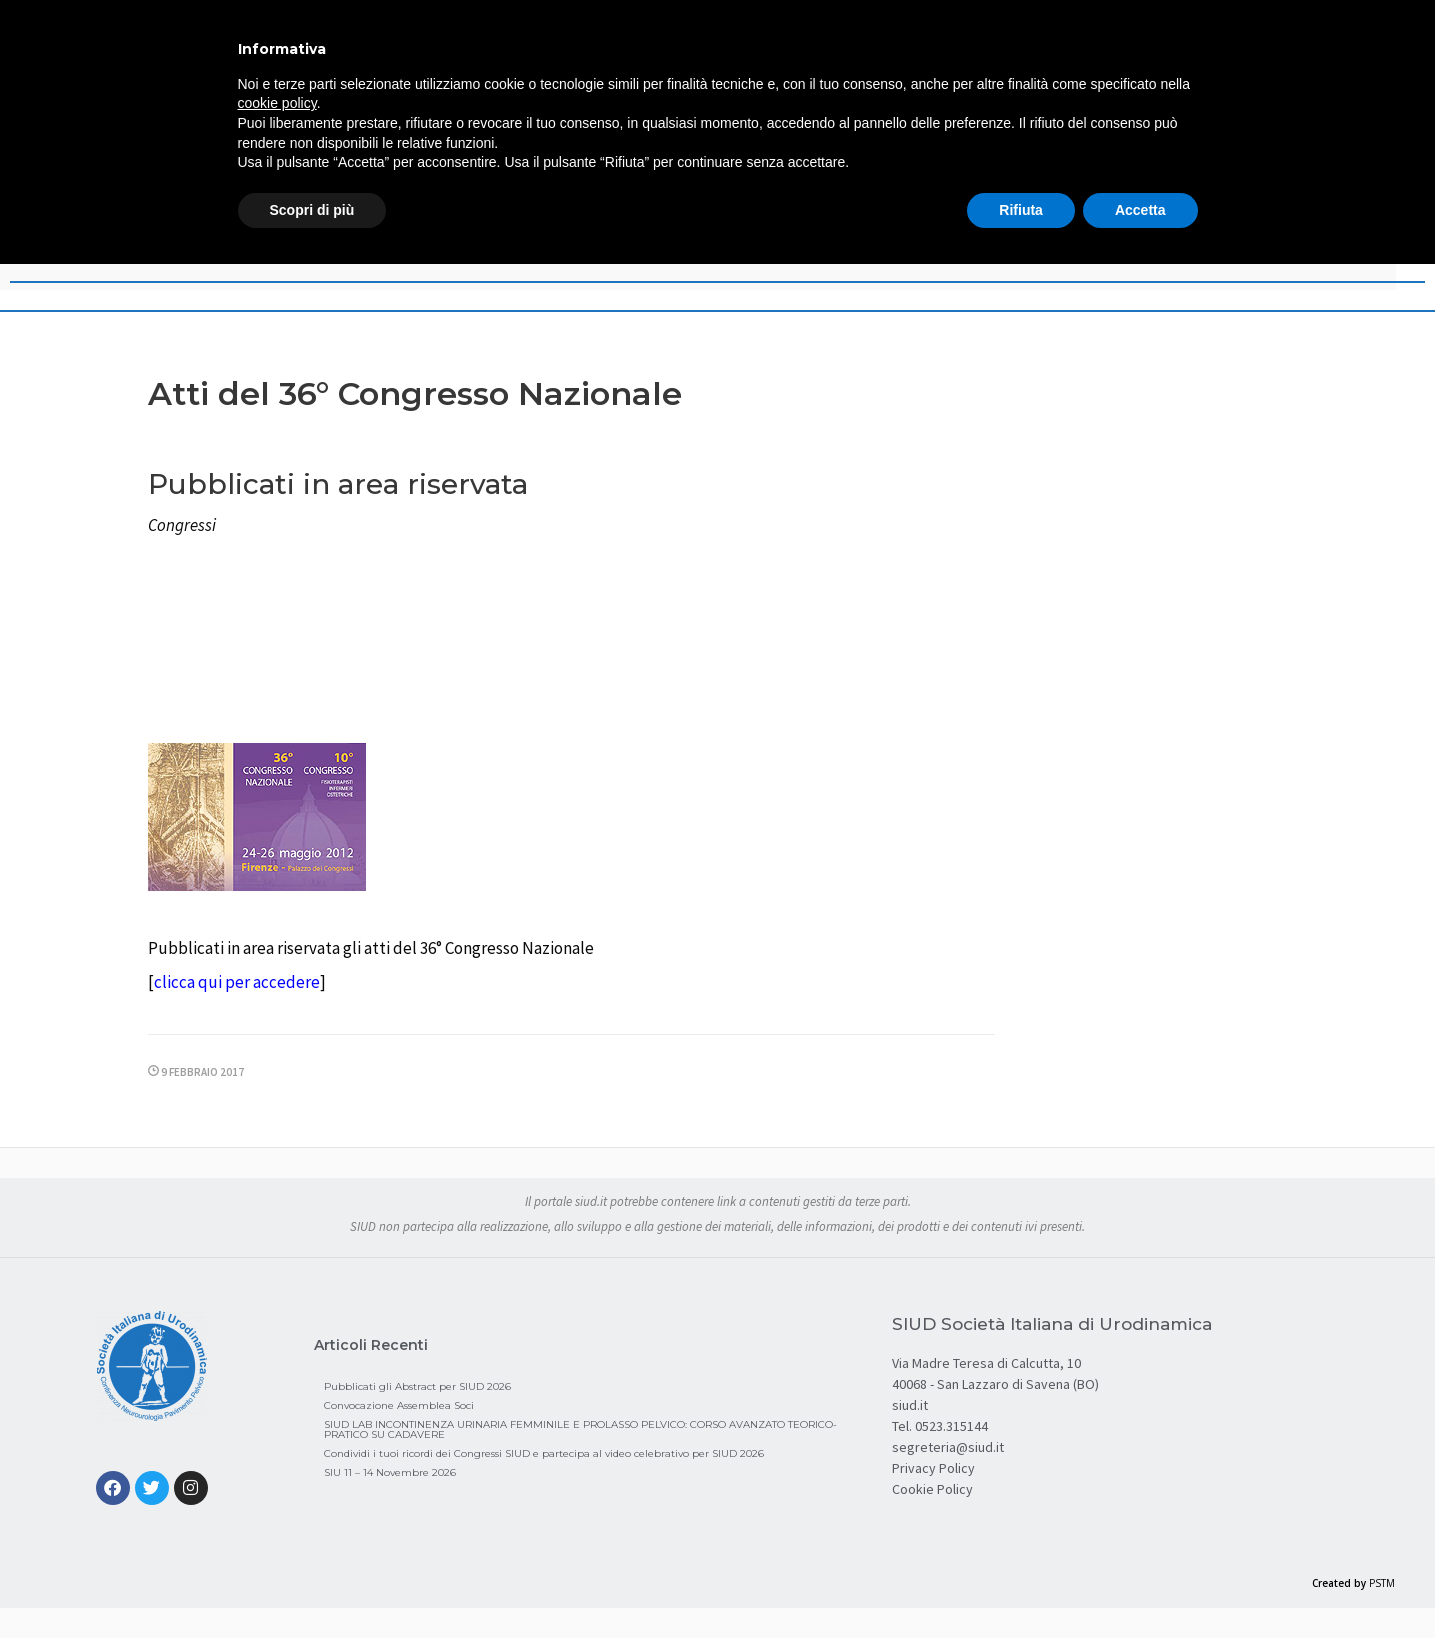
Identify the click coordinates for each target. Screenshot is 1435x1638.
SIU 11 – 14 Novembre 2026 (390, 1472)
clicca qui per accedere (237, 982)
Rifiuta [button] (1021, 210)
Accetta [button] (1140, 210)
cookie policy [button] (277, 103)
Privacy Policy (933, 1468)
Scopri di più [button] (312, 210)
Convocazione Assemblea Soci (399, 1405)
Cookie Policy (932, 1489)
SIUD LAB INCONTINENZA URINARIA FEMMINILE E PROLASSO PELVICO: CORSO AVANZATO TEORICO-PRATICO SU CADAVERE (580, 1429)
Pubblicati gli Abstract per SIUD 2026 (417, 1386)
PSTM (1382, 1583)
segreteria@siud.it (948, 1447)
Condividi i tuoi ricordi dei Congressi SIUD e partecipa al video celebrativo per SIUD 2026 (544, 1453)
